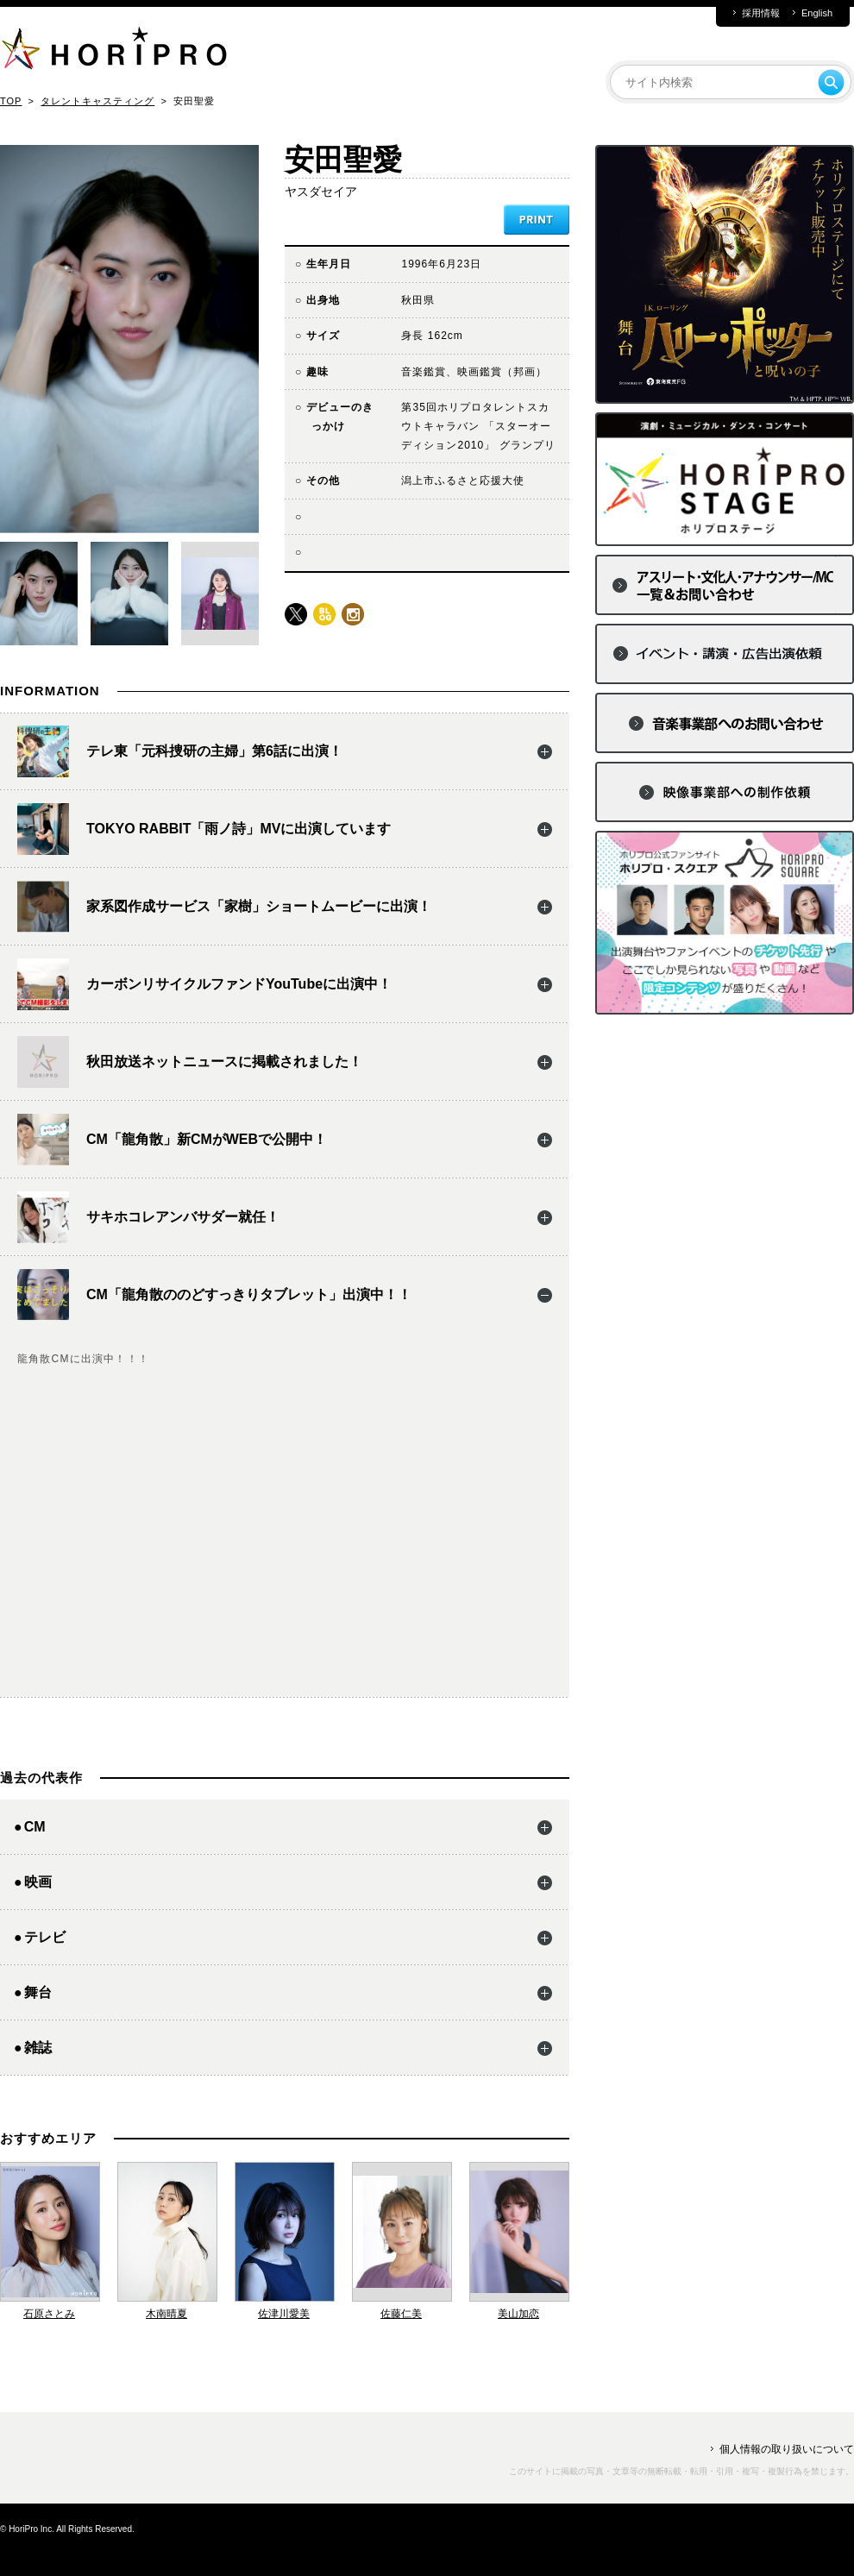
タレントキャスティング (97, 101)
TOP (11, 101)
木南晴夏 (166, 2314)
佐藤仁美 (401, 2314)
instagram (353, 614)
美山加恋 (518, 2314)
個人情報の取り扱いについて (786, 2449)
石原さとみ (49, 2314)
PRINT (536, 219)
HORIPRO (114, 51)
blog (324, 614)
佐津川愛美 (284, 2314)
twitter (296, 614)
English (816, 13)
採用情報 (761, 13)
